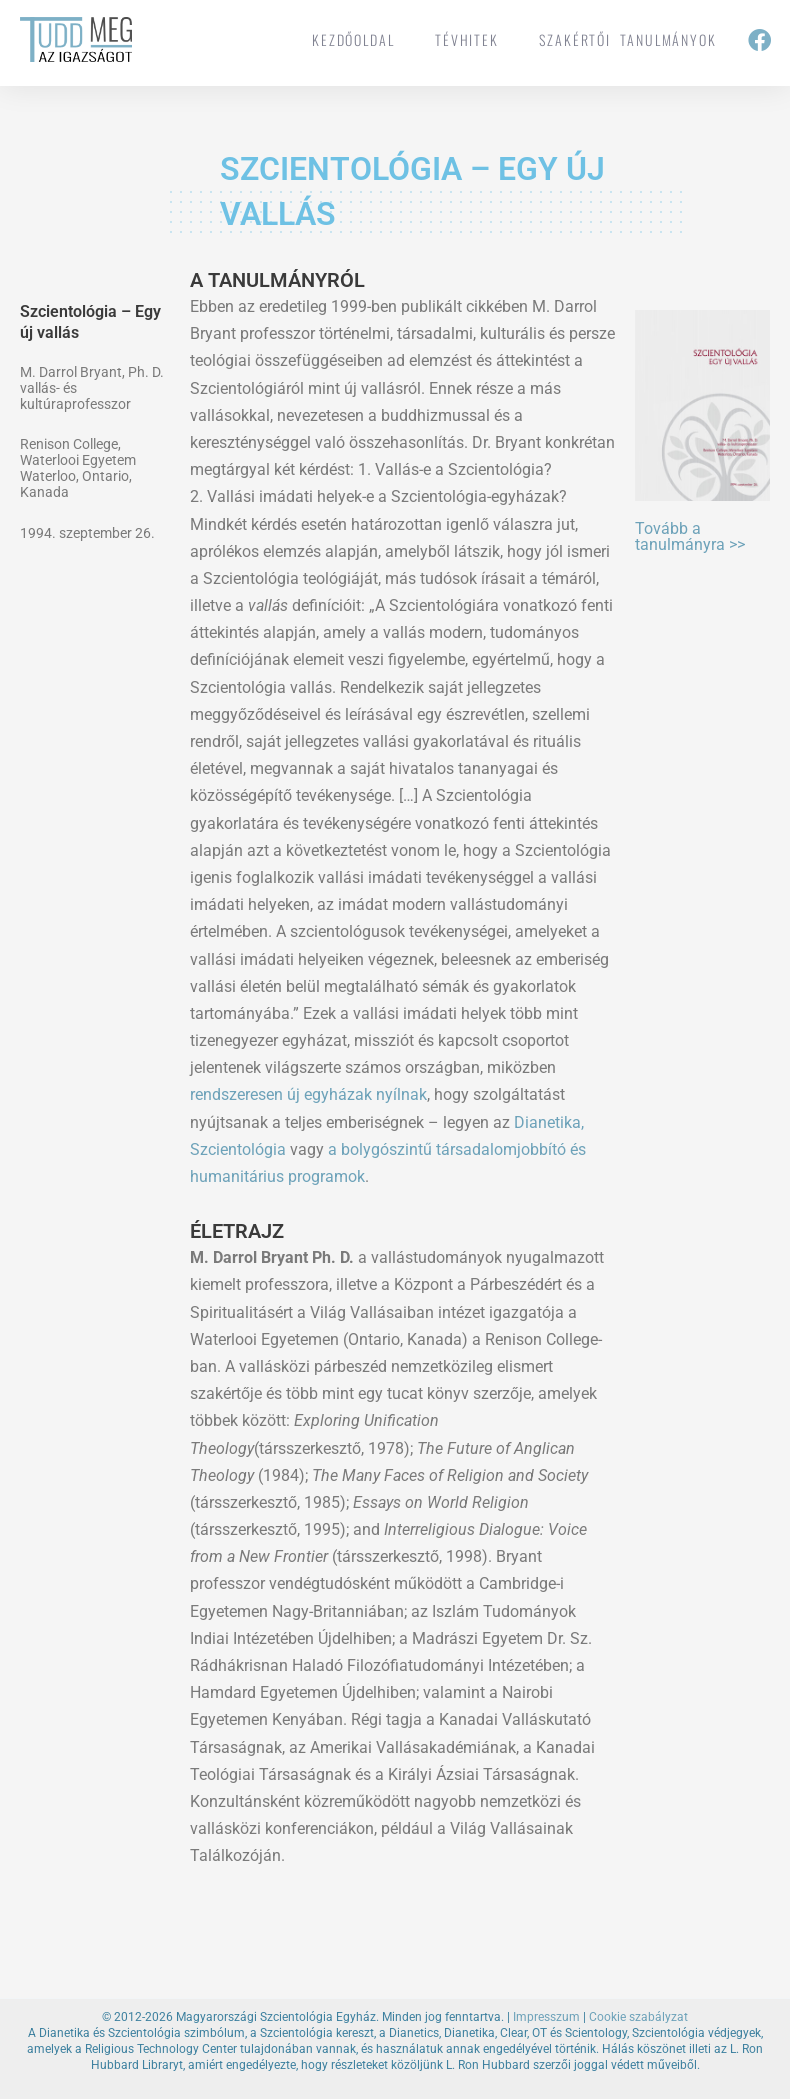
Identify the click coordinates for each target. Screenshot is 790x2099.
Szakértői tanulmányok (628, 39)
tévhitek (467, 39)
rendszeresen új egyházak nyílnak (308, 1094)
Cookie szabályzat (638, 2017)
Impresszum (546, 2017)
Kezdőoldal (353, 39)
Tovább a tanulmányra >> (690, 536)
